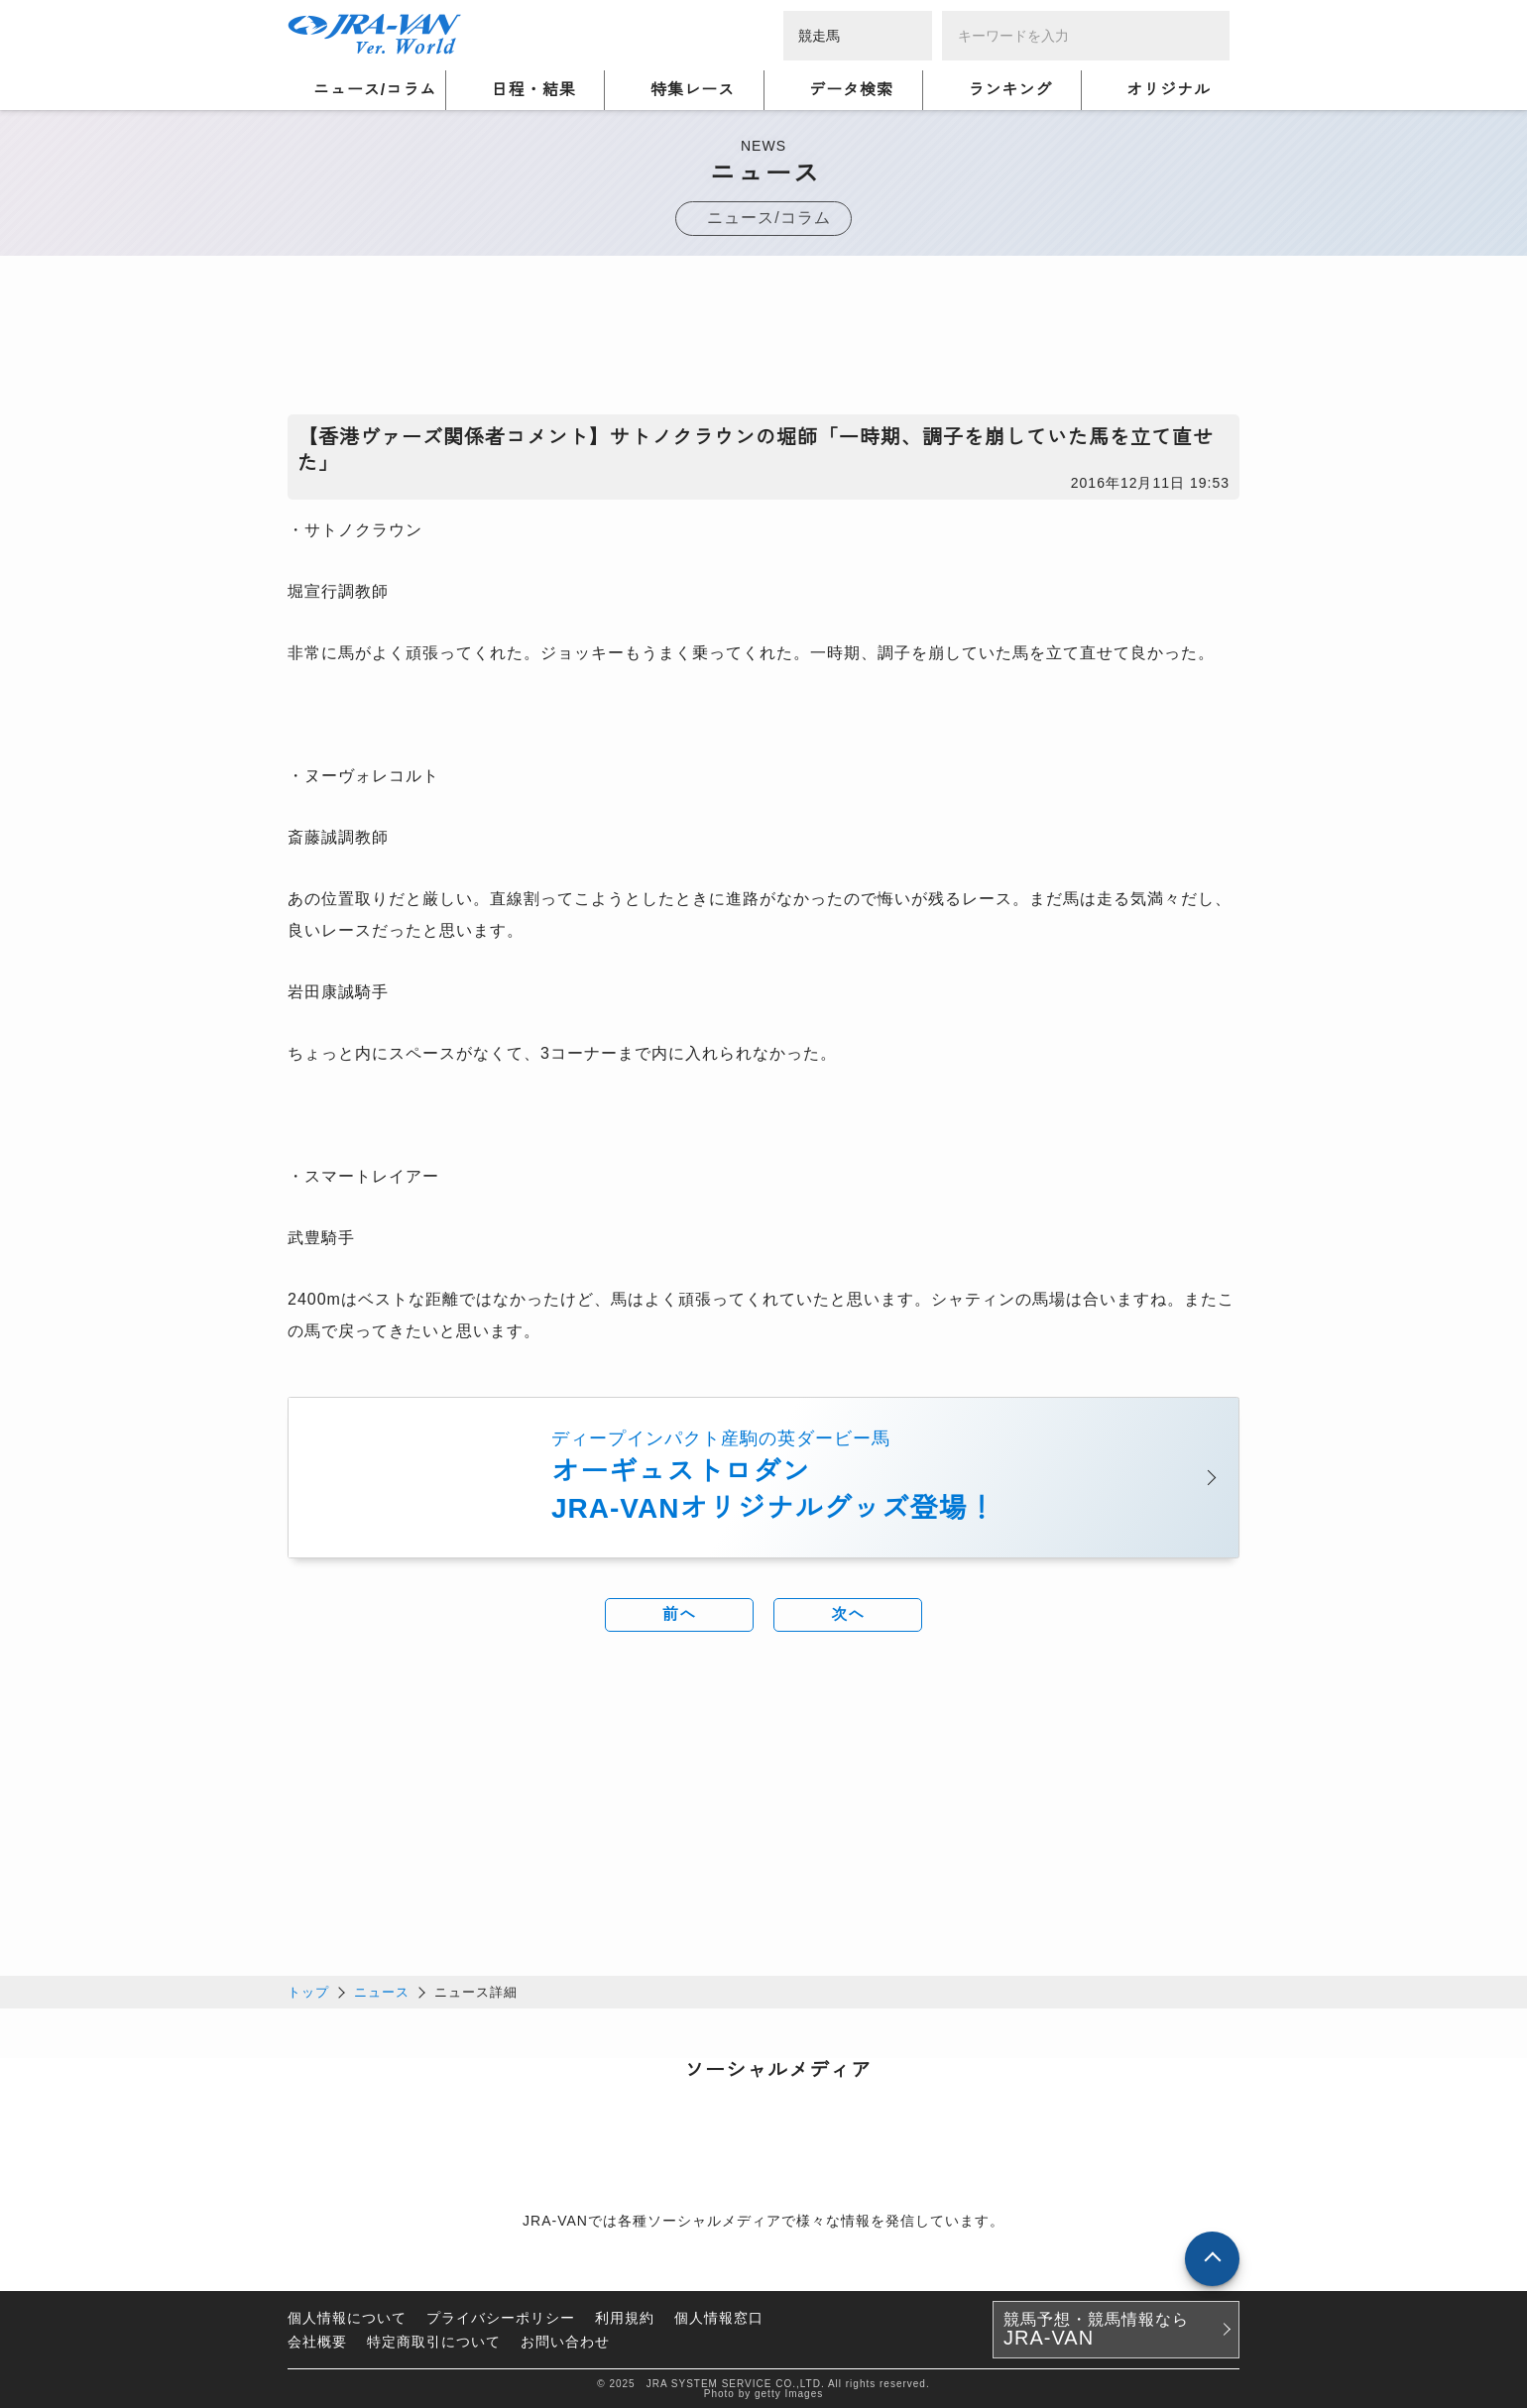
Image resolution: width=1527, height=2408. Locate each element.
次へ (848, 1615)
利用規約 (624, 2317)
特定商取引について (434, 2341)
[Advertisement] (763, 340)
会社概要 (317, 2341)
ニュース (382, 1991)
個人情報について (347, 2317)
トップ (308, 1991)
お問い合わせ (565, 2341)
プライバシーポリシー (500, 2317)
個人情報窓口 (719, 2317)
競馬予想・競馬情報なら (1096, 2329)
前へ (679, 1615)
